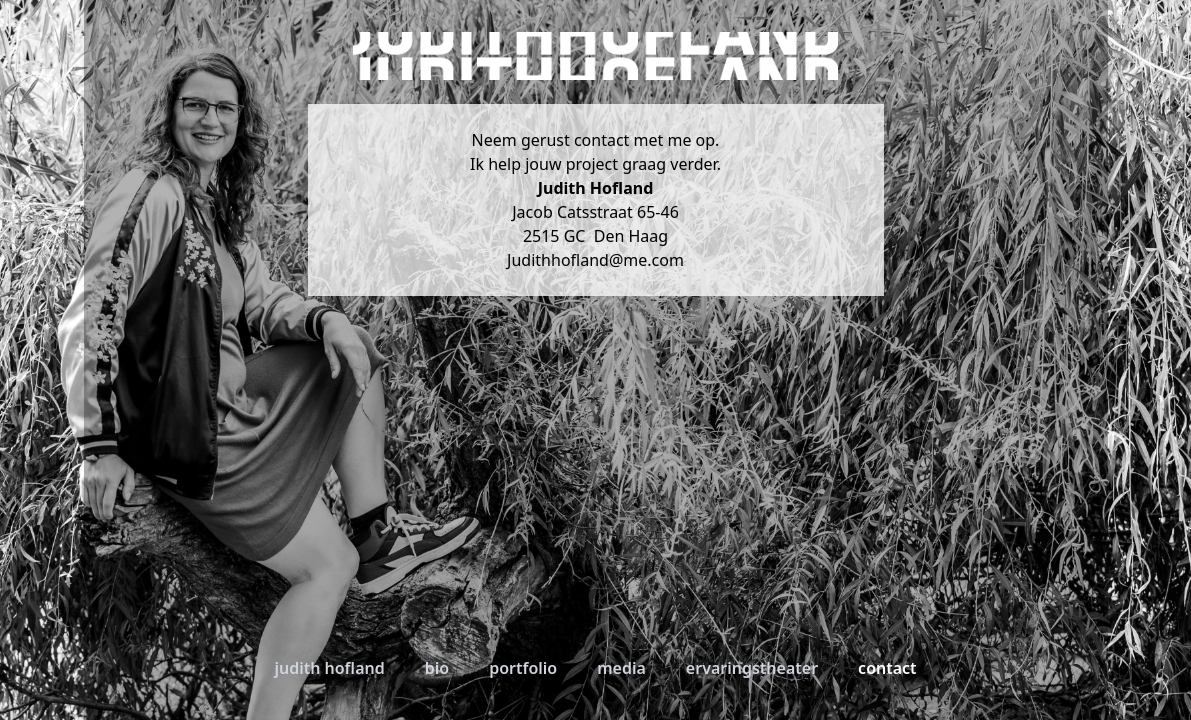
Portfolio (523, 668)
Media (621, 668)
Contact (887, 668)
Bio (437, 668)
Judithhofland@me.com (595, 260)
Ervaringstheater (752, 668)
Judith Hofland (329, 668)
